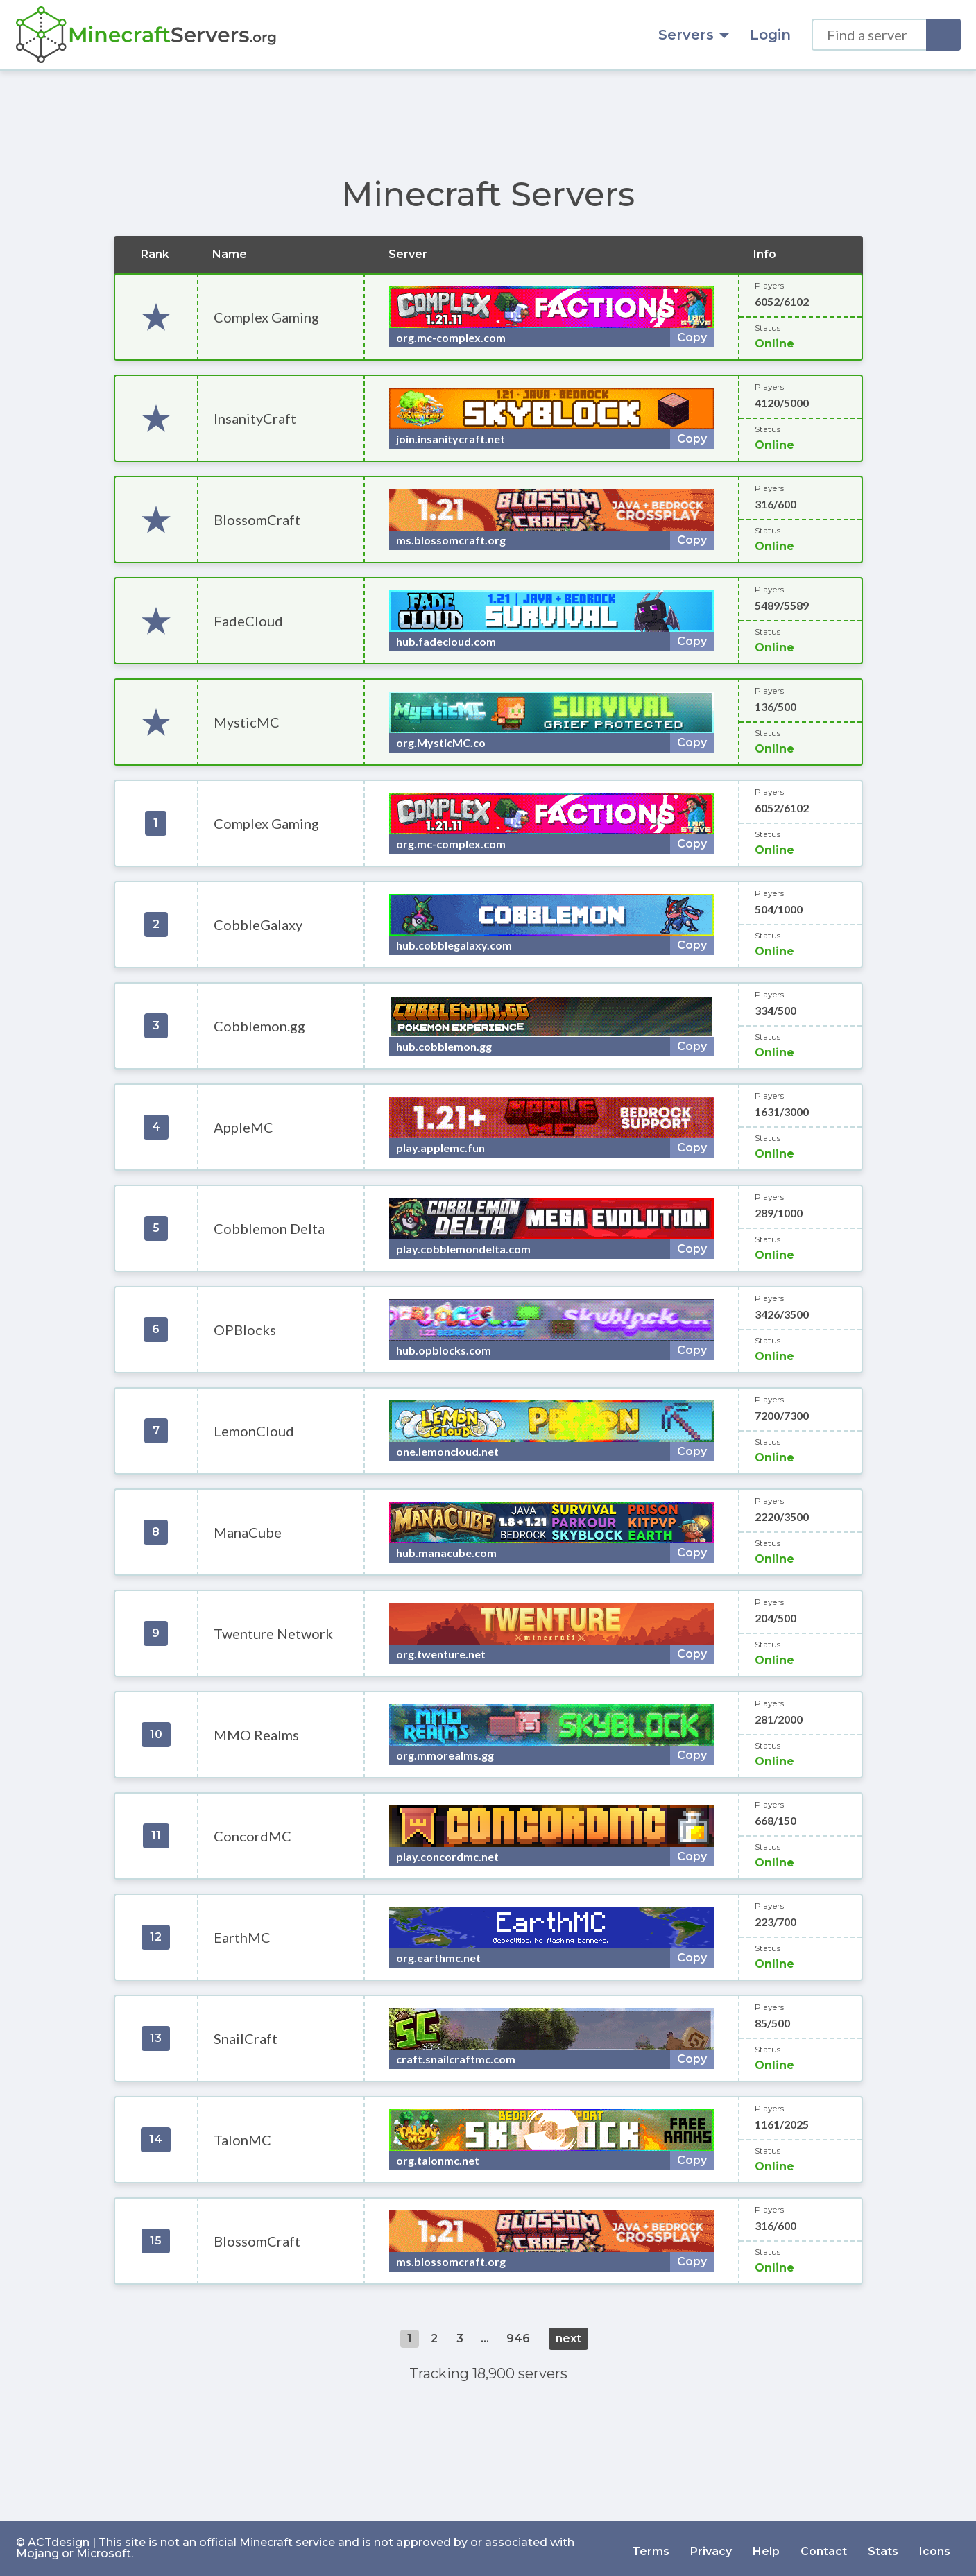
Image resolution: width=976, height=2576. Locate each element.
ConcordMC (252, 1836)
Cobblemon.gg (259, 1025)
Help (766, 2547)
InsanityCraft (255, 418)
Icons (934, 2547)
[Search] (943, 35)
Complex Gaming (266, 317)
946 (518, 2338)
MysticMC (247, 722)
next (568, 2338)
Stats (883, 2547)
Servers (693, 34)
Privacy (711, 2547)
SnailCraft (245, 2038)
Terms (650, 2547)
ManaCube (248, 1532)
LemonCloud (254, 1431)
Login (770, 34)
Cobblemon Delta (269, 1228)
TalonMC (242, 2139)
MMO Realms (256, 1734)
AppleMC (243, 1127)
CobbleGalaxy (258, 924)
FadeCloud (248, 620)
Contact (824, 2547)
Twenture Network (273, 1633)
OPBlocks (245, 1329)
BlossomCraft (257, 519)
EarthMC (242, 1937)
